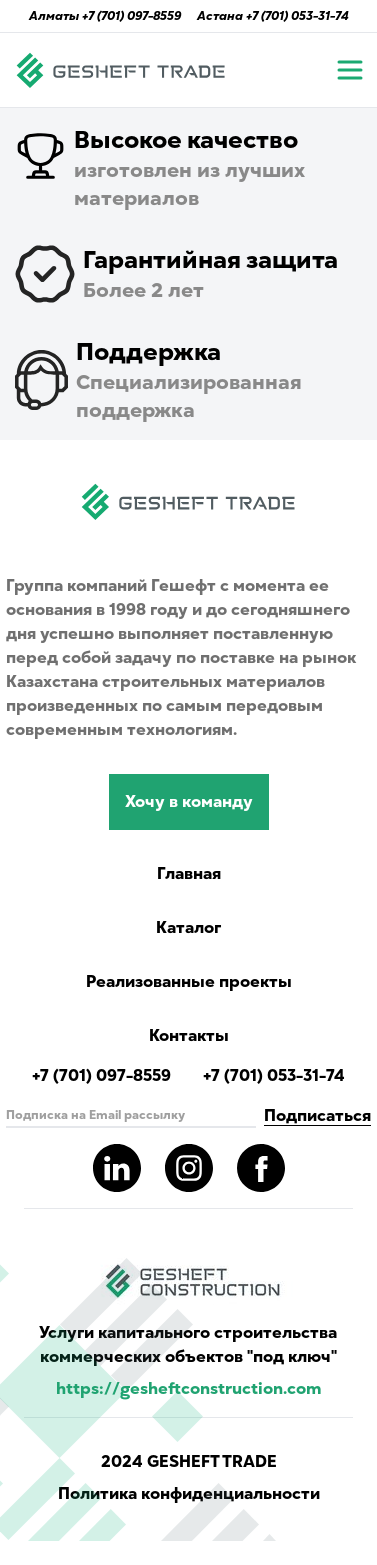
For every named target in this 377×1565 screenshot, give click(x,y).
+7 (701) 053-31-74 (297, 16)
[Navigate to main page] (121, 70)
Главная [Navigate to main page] (189, 874)
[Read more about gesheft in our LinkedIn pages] (117, 1168)
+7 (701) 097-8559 (131, 16)
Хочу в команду (189, 802)
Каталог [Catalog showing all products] (188, 928)
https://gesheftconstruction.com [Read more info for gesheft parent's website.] (189, 1389)
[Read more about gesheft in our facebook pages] (261, 1168)
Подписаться (317, 1116)
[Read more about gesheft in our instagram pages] (189, 1168)
